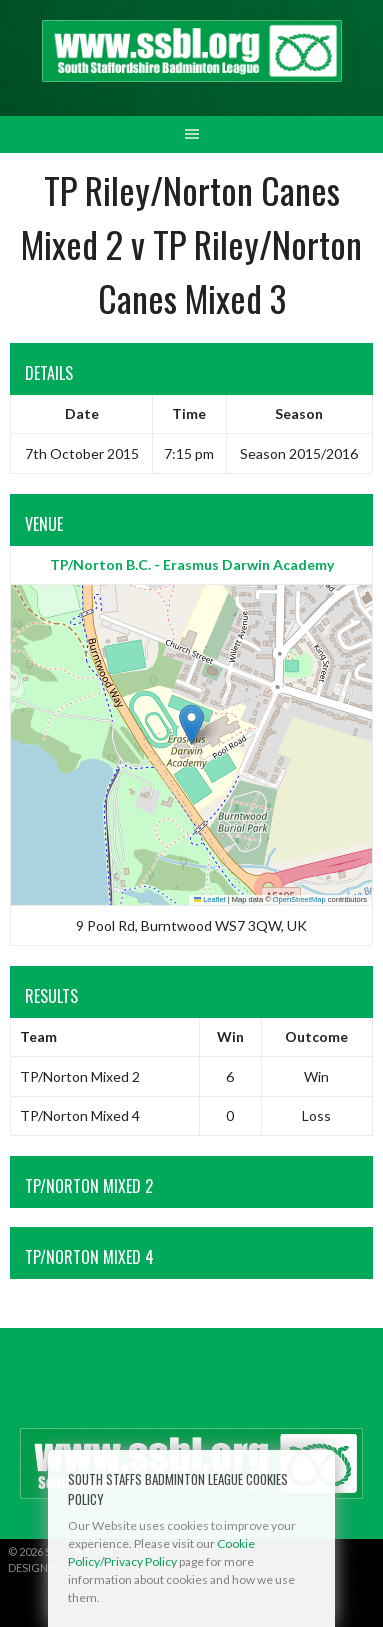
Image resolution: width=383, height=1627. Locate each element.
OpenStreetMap (299, 899)
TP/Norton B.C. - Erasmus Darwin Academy (192, 564)
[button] (191, 724)
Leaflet (210, 899)
